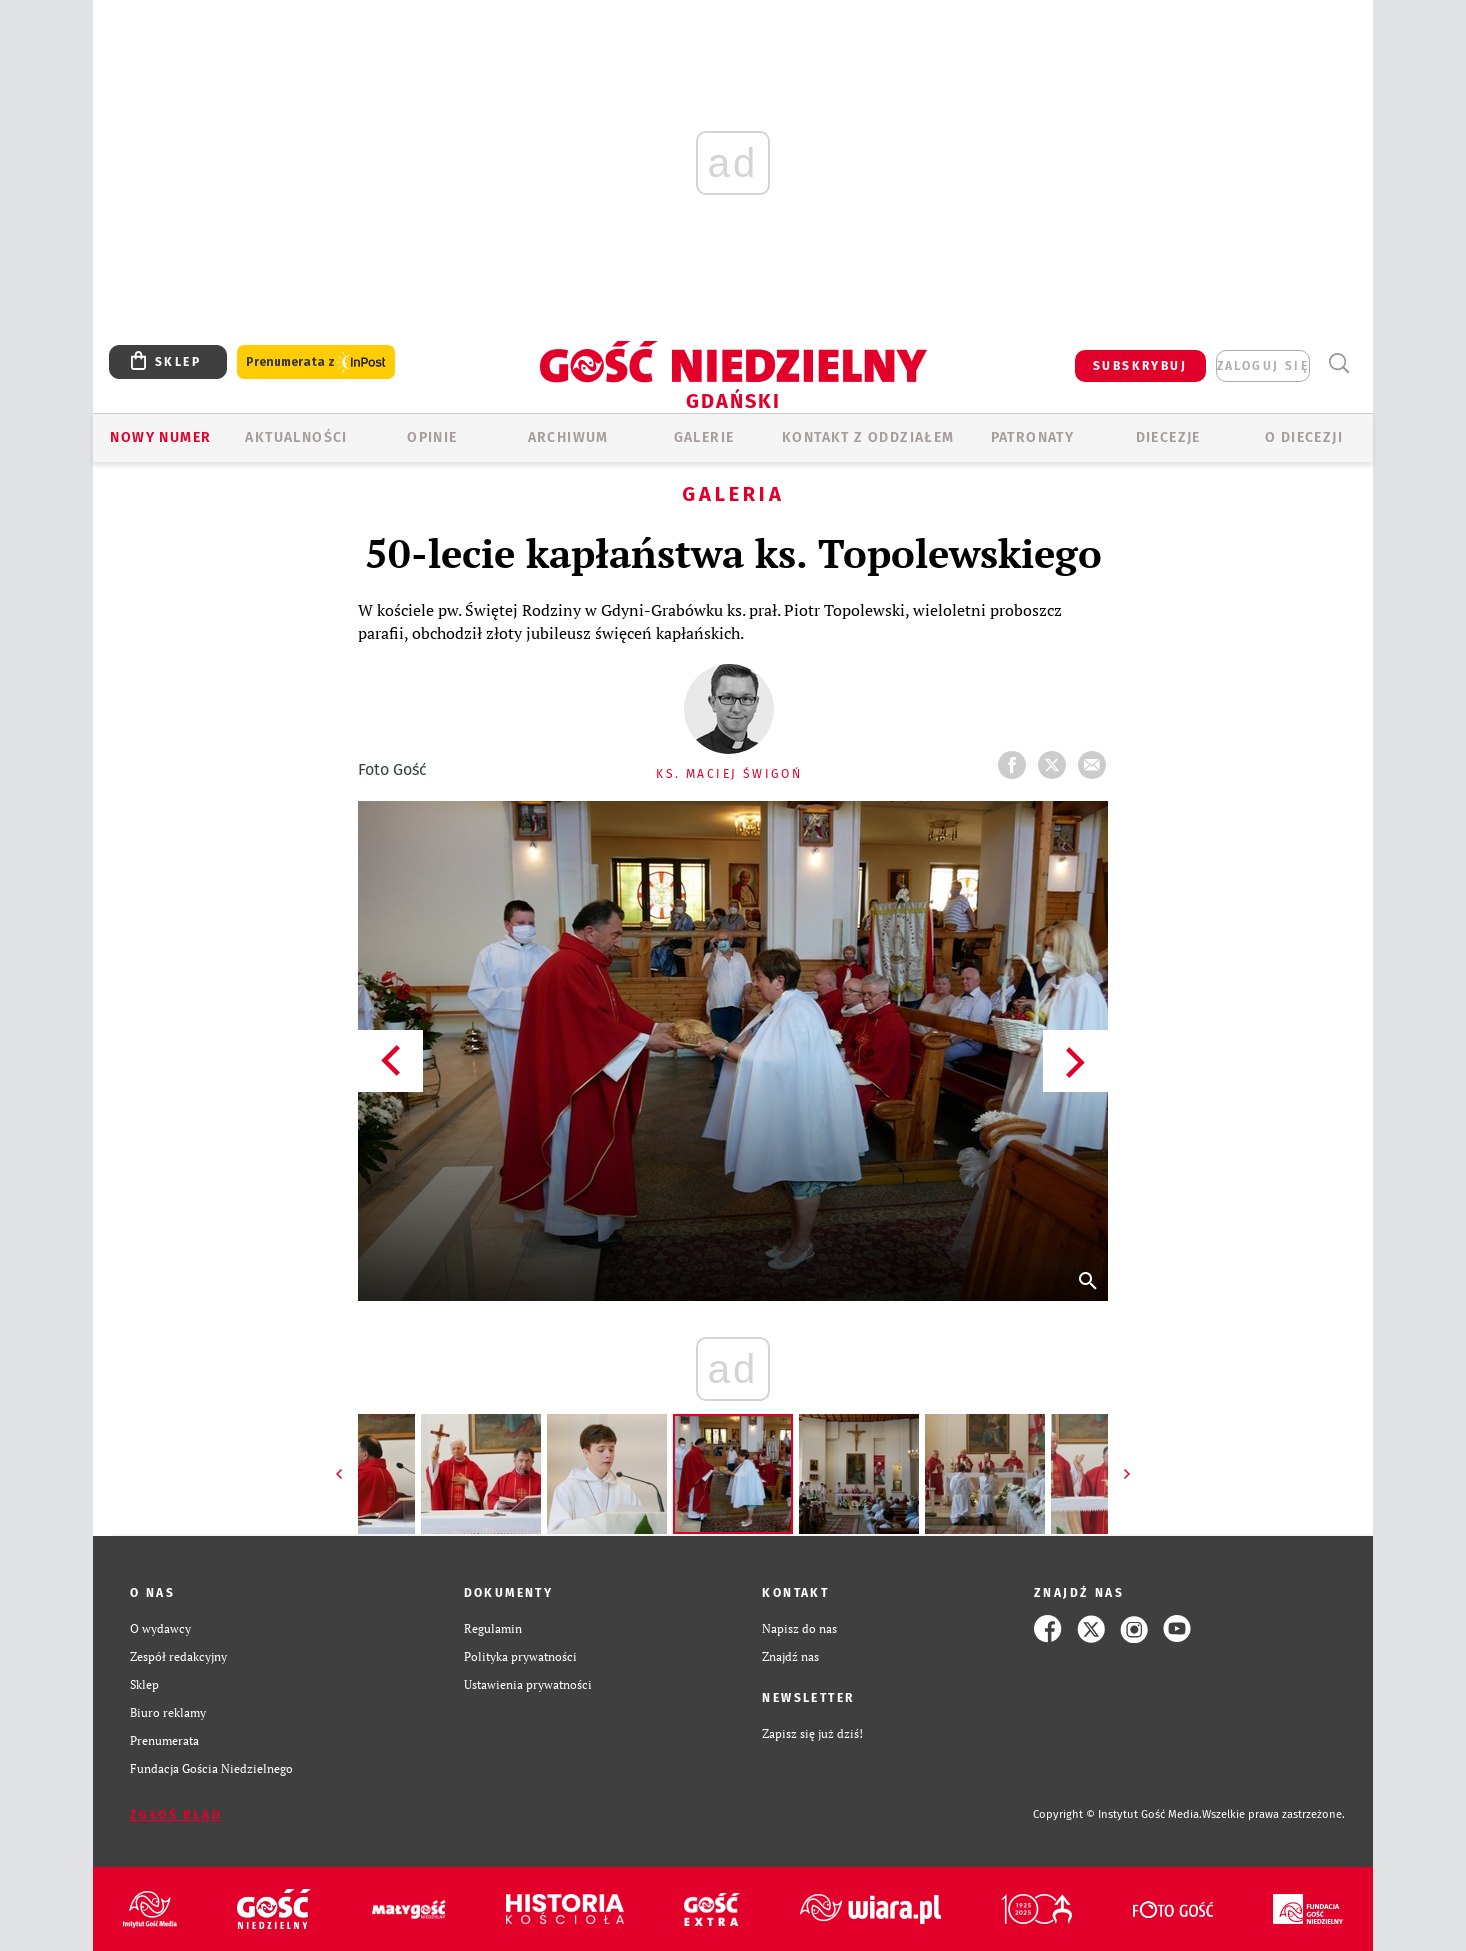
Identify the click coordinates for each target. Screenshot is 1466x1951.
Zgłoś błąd (176, 1815)
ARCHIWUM (568, 437)
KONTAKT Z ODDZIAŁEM (868, 437)
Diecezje (1168, 437)
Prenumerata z (316, 362)
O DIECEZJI (1304, 437)
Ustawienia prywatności (528, 1684)
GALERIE (704, 437)
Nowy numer (160, 437)
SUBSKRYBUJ (1140, 366)
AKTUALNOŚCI (296, 437)
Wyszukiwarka (1338, 363)
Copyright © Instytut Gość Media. (1117, 1814)
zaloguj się (1263, 366)
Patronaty (1033, 437)
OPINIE (432, 437)
